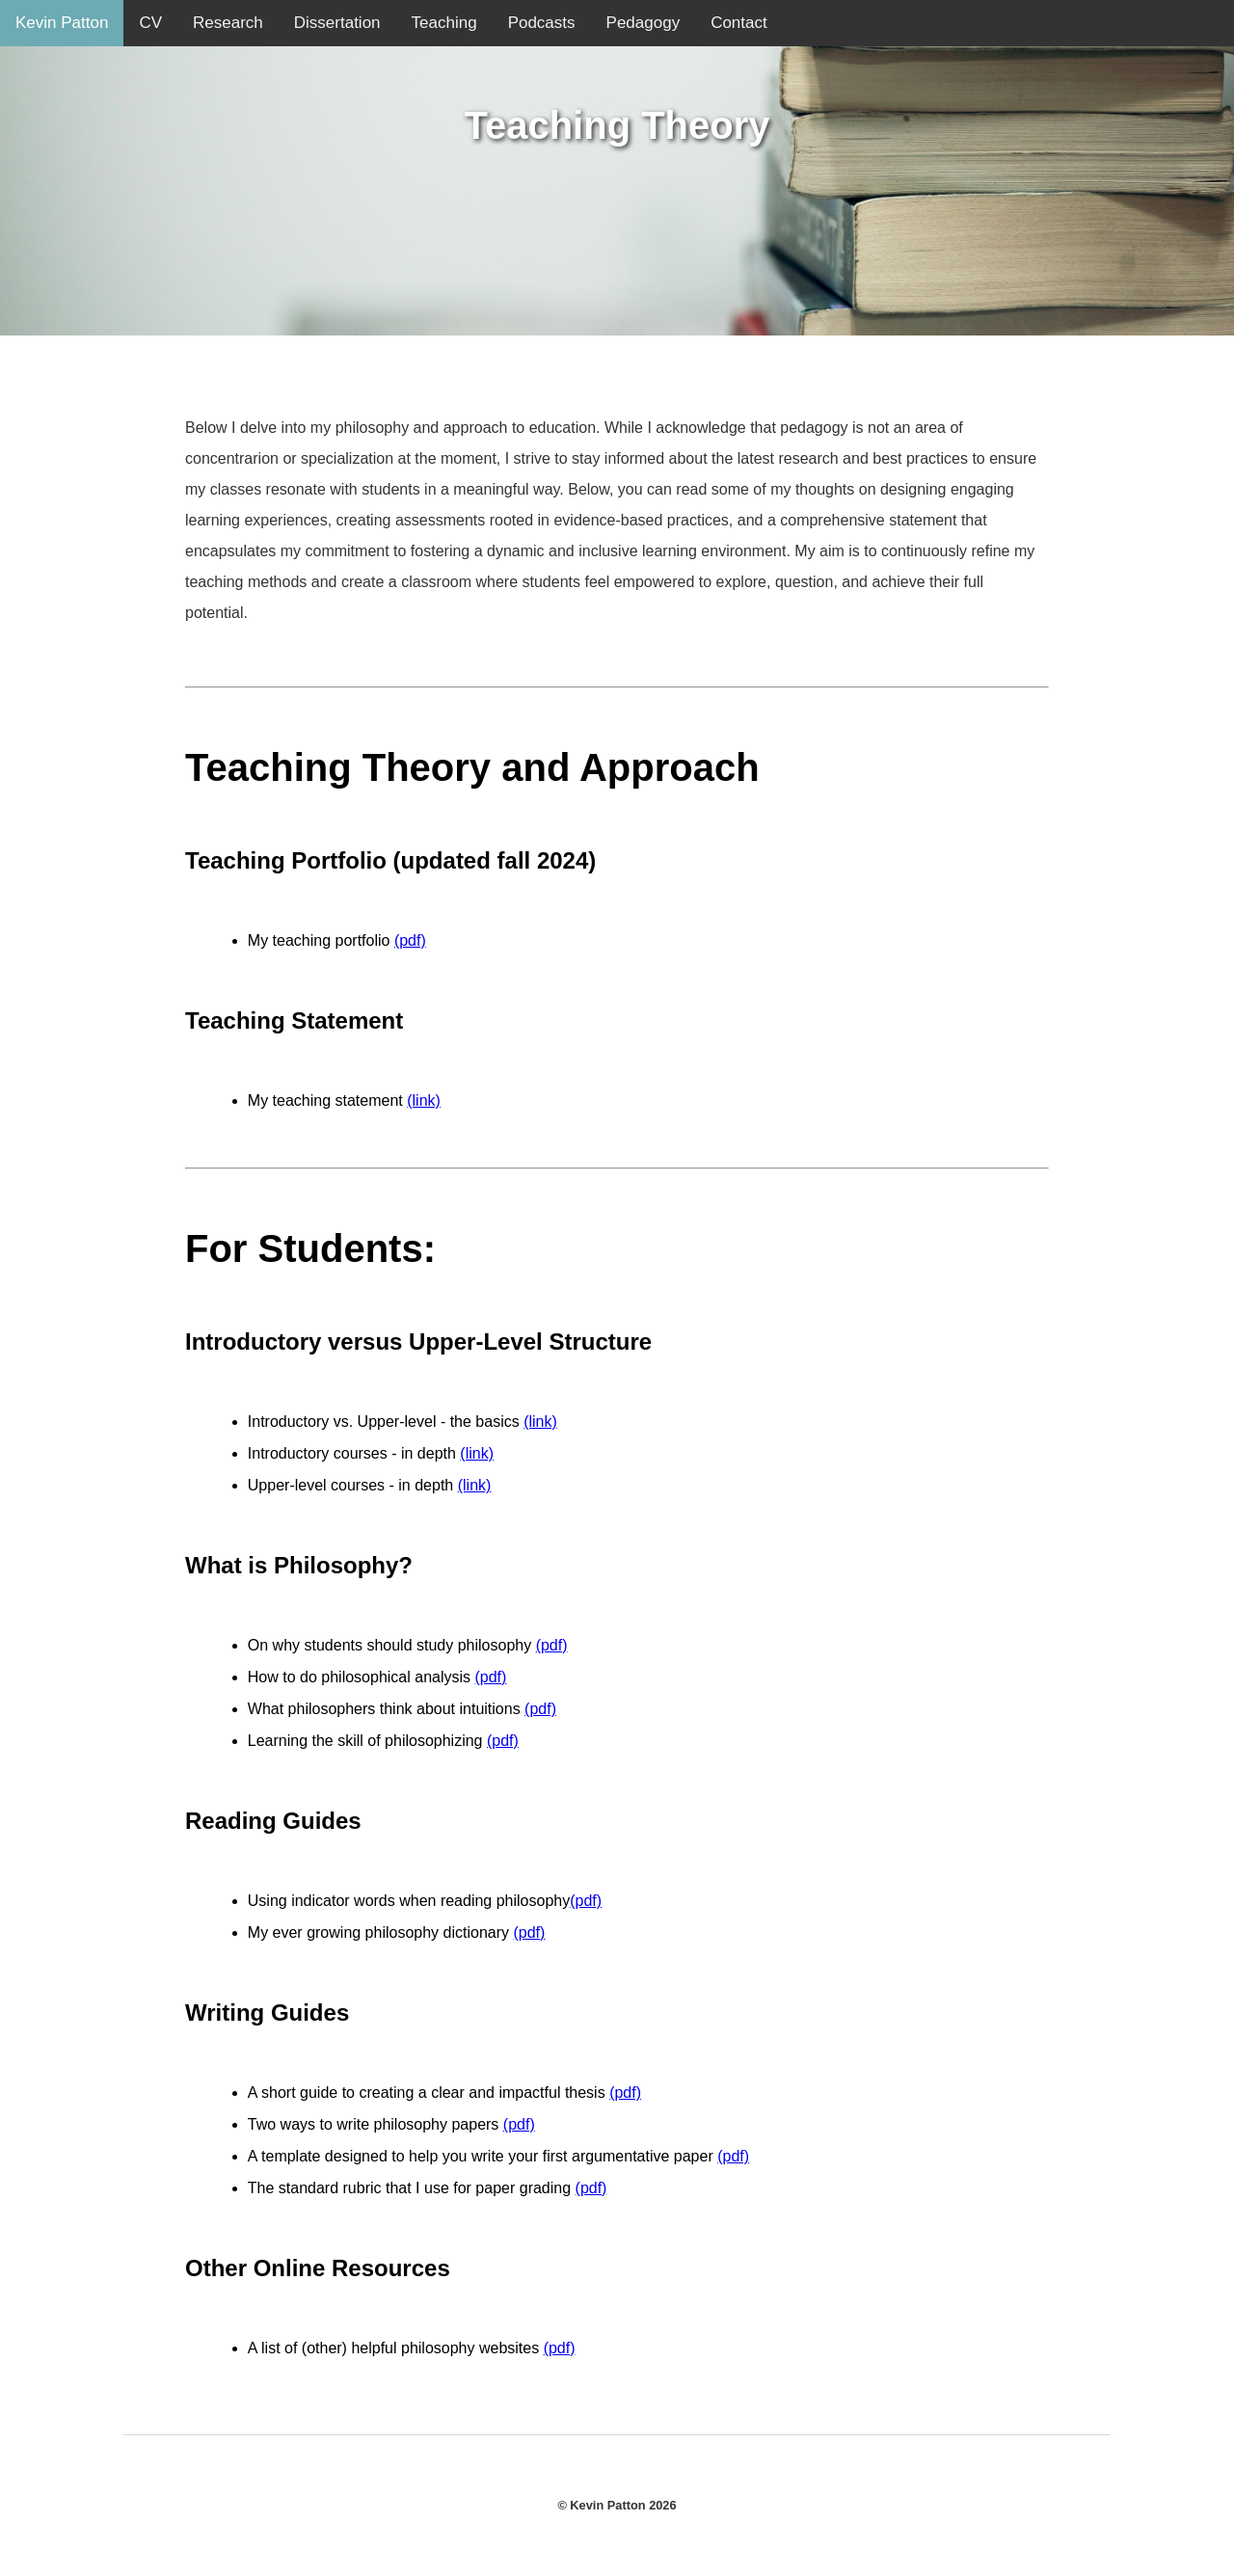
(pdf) (410, 940)
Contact (739, 22)
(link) (424, 1100)
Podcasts (542, 22)
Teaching (444, 22)
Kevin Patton (61, 22)
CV (150, 22)
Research (228, 22)
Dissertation (337, 22)
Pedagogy (643, 22)
